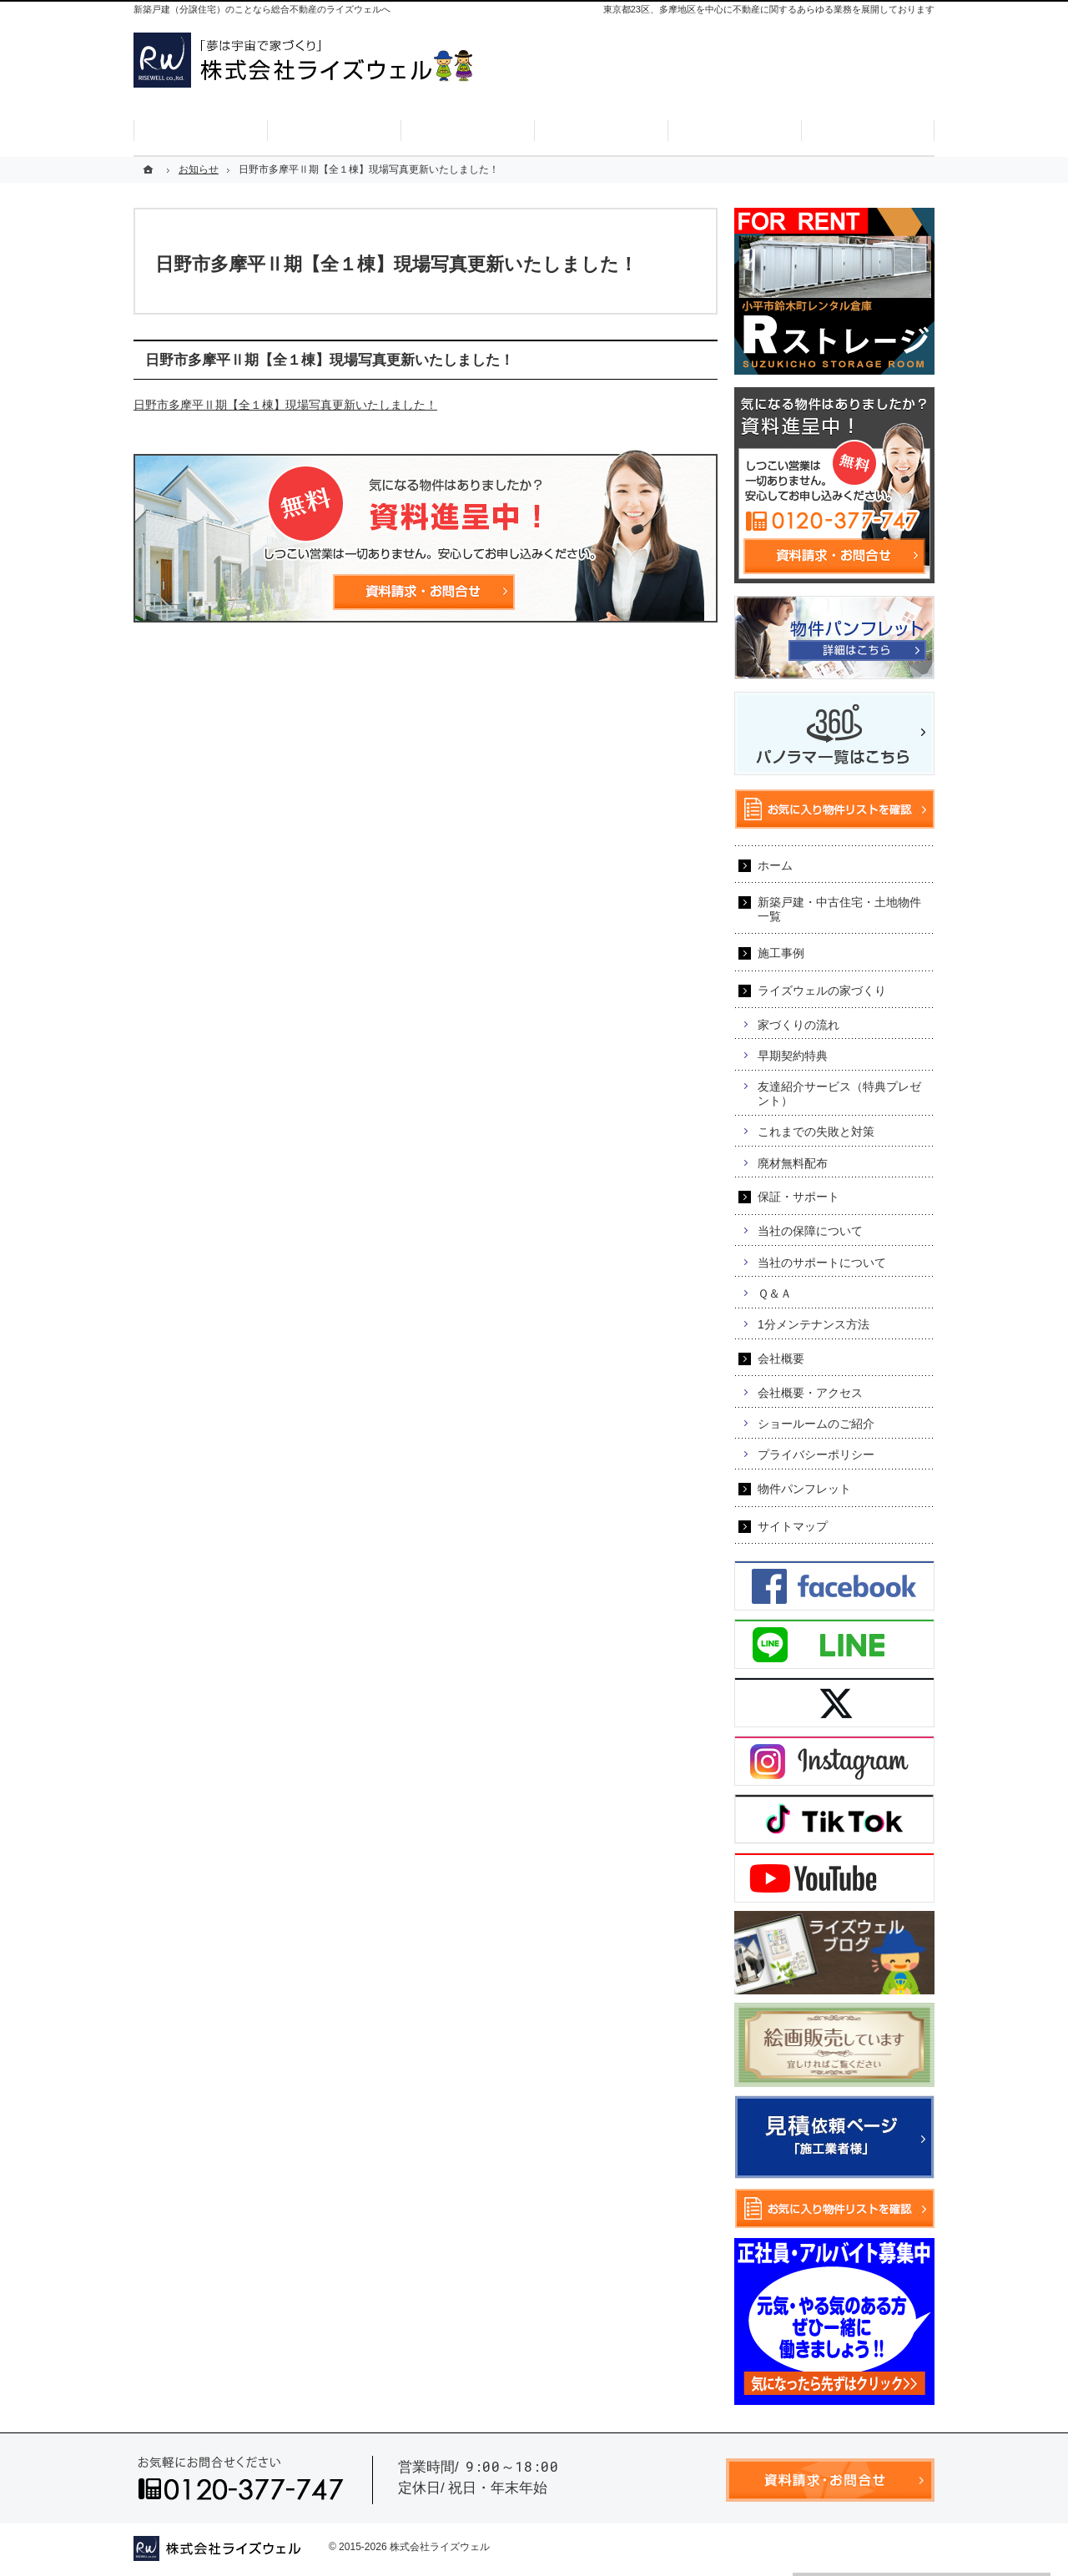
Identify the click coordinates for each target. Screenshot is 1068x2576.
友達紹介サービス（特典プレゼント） (839, 1093)
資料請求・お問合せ (740, 86)
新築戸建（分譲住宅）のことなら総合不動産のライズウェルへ (262, 9)
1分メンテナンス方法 (813, 1324)
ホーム (775, 865)
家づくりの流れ (798, 1024)
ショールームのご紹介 (816, 1423)
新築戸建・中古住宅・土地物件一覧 (839, 909)
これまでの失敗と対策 (816, 1131)
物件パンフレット (804, 1488)
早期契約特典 (793, 1055)
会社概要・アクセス (810, 1392)
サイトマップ (793, 1526)
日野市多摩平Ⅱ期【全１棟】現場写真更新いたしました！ (285, 404)
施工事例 (781, 953)
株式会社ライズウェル (440, 2547)
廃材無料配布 (793, 1163)
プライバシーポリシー (816, 1454)
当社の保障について (810, 1231)
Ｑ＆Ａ (775, 1293)
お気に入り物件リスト (871, 86)
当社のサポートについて (822, 1262)
